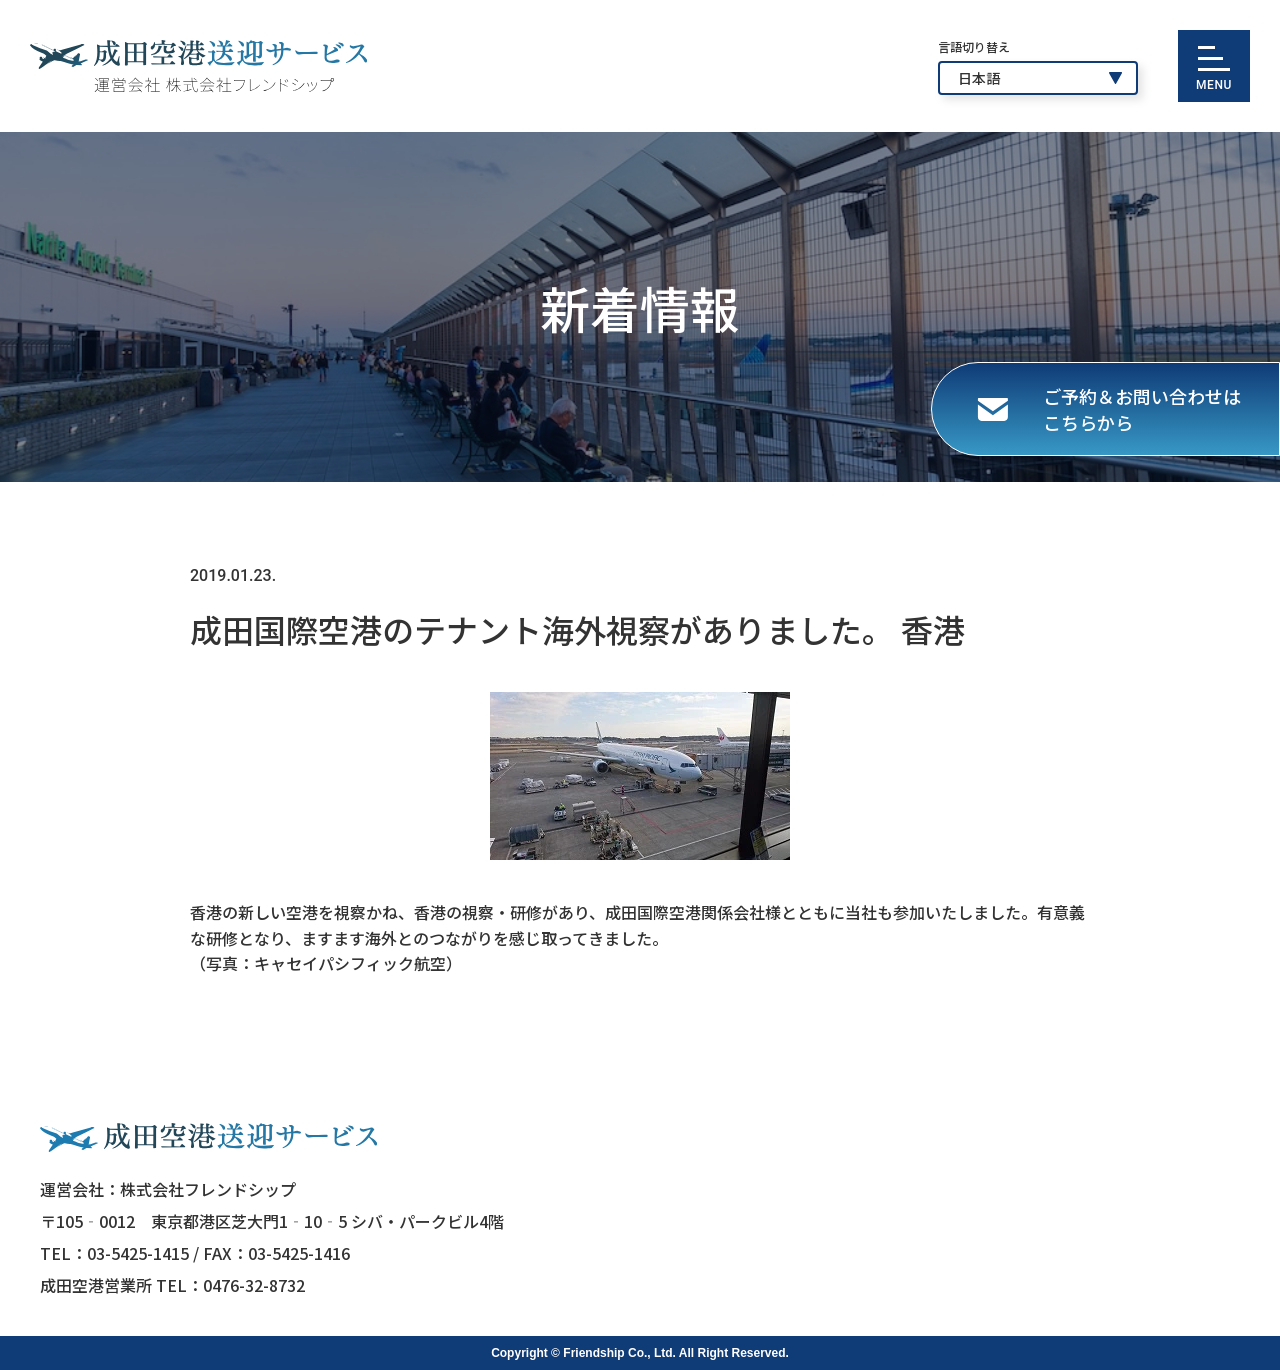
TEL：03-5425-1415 (114, 1253)
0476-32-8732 (254, 1285)
